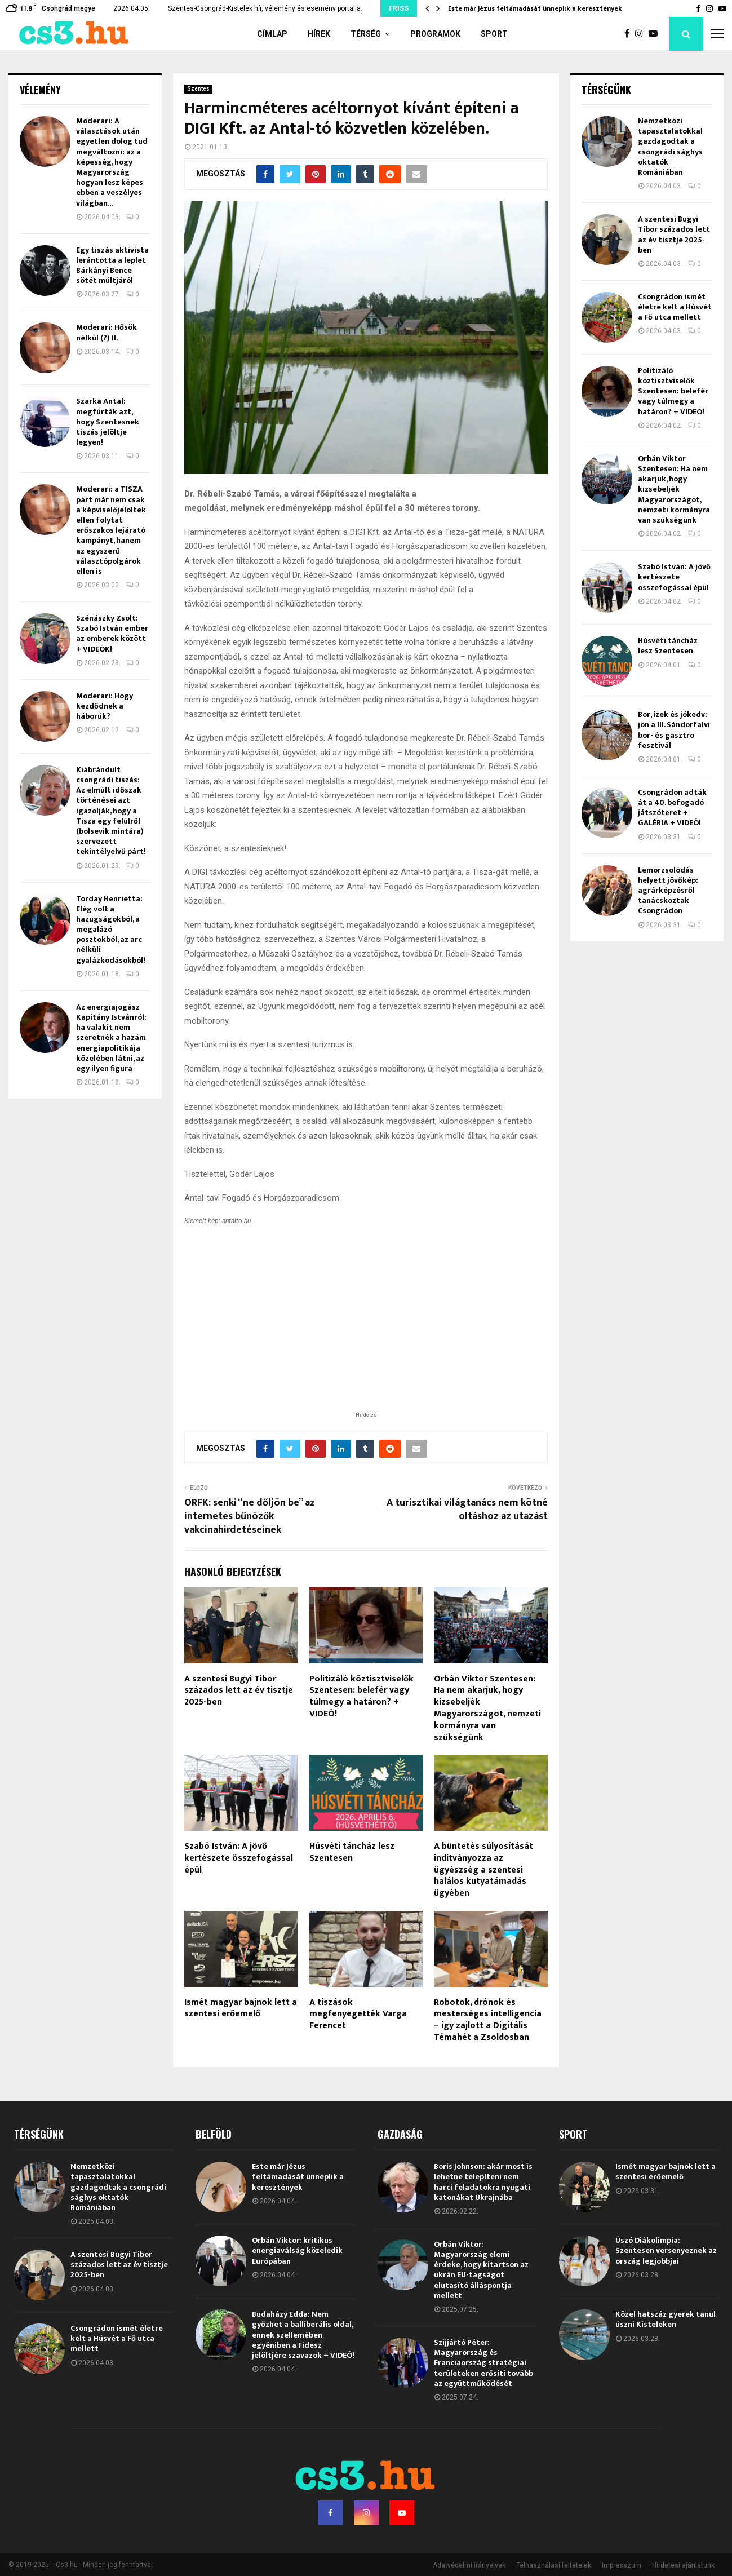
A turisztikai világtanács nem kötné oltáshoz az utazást (467, 1509)
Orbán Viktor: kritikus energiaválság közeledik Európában (297, 2250)
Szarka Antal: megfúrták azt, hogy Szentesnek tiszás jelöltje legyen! (107, 422)
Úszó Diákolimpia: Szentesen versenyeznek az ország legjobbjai (666, 2250)
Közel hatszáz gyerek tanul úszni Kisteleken (665, 2319)
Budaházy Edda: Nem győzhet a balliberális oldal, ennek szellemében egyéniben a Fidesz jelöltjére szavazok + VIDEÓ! (303, 2335)
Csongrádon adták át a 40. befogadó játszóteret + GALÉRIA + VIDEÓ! (672, 808)
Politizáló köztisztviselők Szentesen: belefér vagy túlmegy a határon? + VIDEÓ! (361, 1696)
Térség (366, 33)
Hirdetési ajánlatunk (683, 2565)
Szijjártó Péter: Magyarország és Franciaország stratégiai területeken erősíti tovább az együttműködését (483, 2363)
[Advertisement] (365, 1335)
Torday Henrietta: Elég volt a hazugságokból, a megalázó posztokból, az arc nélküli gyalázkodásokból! (110, 929)
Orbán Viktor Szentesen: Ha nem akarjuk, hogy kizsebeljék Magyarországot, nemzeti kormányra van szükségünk (487, 1708)
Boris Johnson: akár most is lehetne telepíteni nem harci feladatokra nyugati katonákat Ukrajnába (483, 2182)
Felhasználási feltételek (553, 2565)
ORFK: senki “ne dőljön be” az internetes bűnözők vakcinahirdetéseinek (249, 1516)
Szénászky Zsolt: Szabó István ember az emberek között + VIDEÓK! (112, 634)
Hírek (319, 33)
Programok (435, 33)
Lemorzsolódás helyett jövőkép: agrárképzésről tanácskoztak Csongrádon (668, 891)
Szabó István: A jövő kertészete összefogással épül (238, 1858)
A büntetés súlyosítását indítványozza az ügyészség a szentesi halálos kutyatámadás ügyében (483, 1870)
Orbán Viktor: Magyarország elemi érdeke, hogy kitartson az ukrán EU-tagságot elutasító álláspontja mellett (481, 2270)
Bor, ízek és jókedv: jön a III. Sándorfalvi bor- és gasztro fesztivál (674, 730)
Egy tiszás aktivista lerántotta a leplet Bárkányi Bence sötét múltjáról (112, 265)
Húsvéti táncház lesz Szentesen (351, 1852)
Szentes (198, 89)
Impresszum (621, 2565)
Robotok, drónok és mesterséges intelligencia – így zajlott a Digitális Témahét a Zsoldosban (488, 2020)
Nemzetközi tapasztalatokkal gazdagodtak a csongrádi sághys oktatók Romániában (670, 146)
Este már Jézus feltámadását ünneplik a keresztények (535, 8)
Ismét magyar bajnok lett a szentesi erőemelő (240, 2008)
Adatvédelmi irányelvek (469, 2565)
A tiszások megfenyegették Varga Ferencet (358, 2014)
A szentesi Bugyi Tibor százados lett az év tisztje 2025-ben (238, 1690)
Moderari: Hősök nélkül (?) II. (106, 332)
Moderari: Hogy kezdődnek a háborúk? (104, 706)
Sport (494, 33)
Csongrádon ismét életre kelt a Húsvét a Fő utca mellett (675, 307)
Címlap (272, 33)
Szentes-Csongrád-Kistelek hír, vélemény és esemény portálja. (265, 8)
